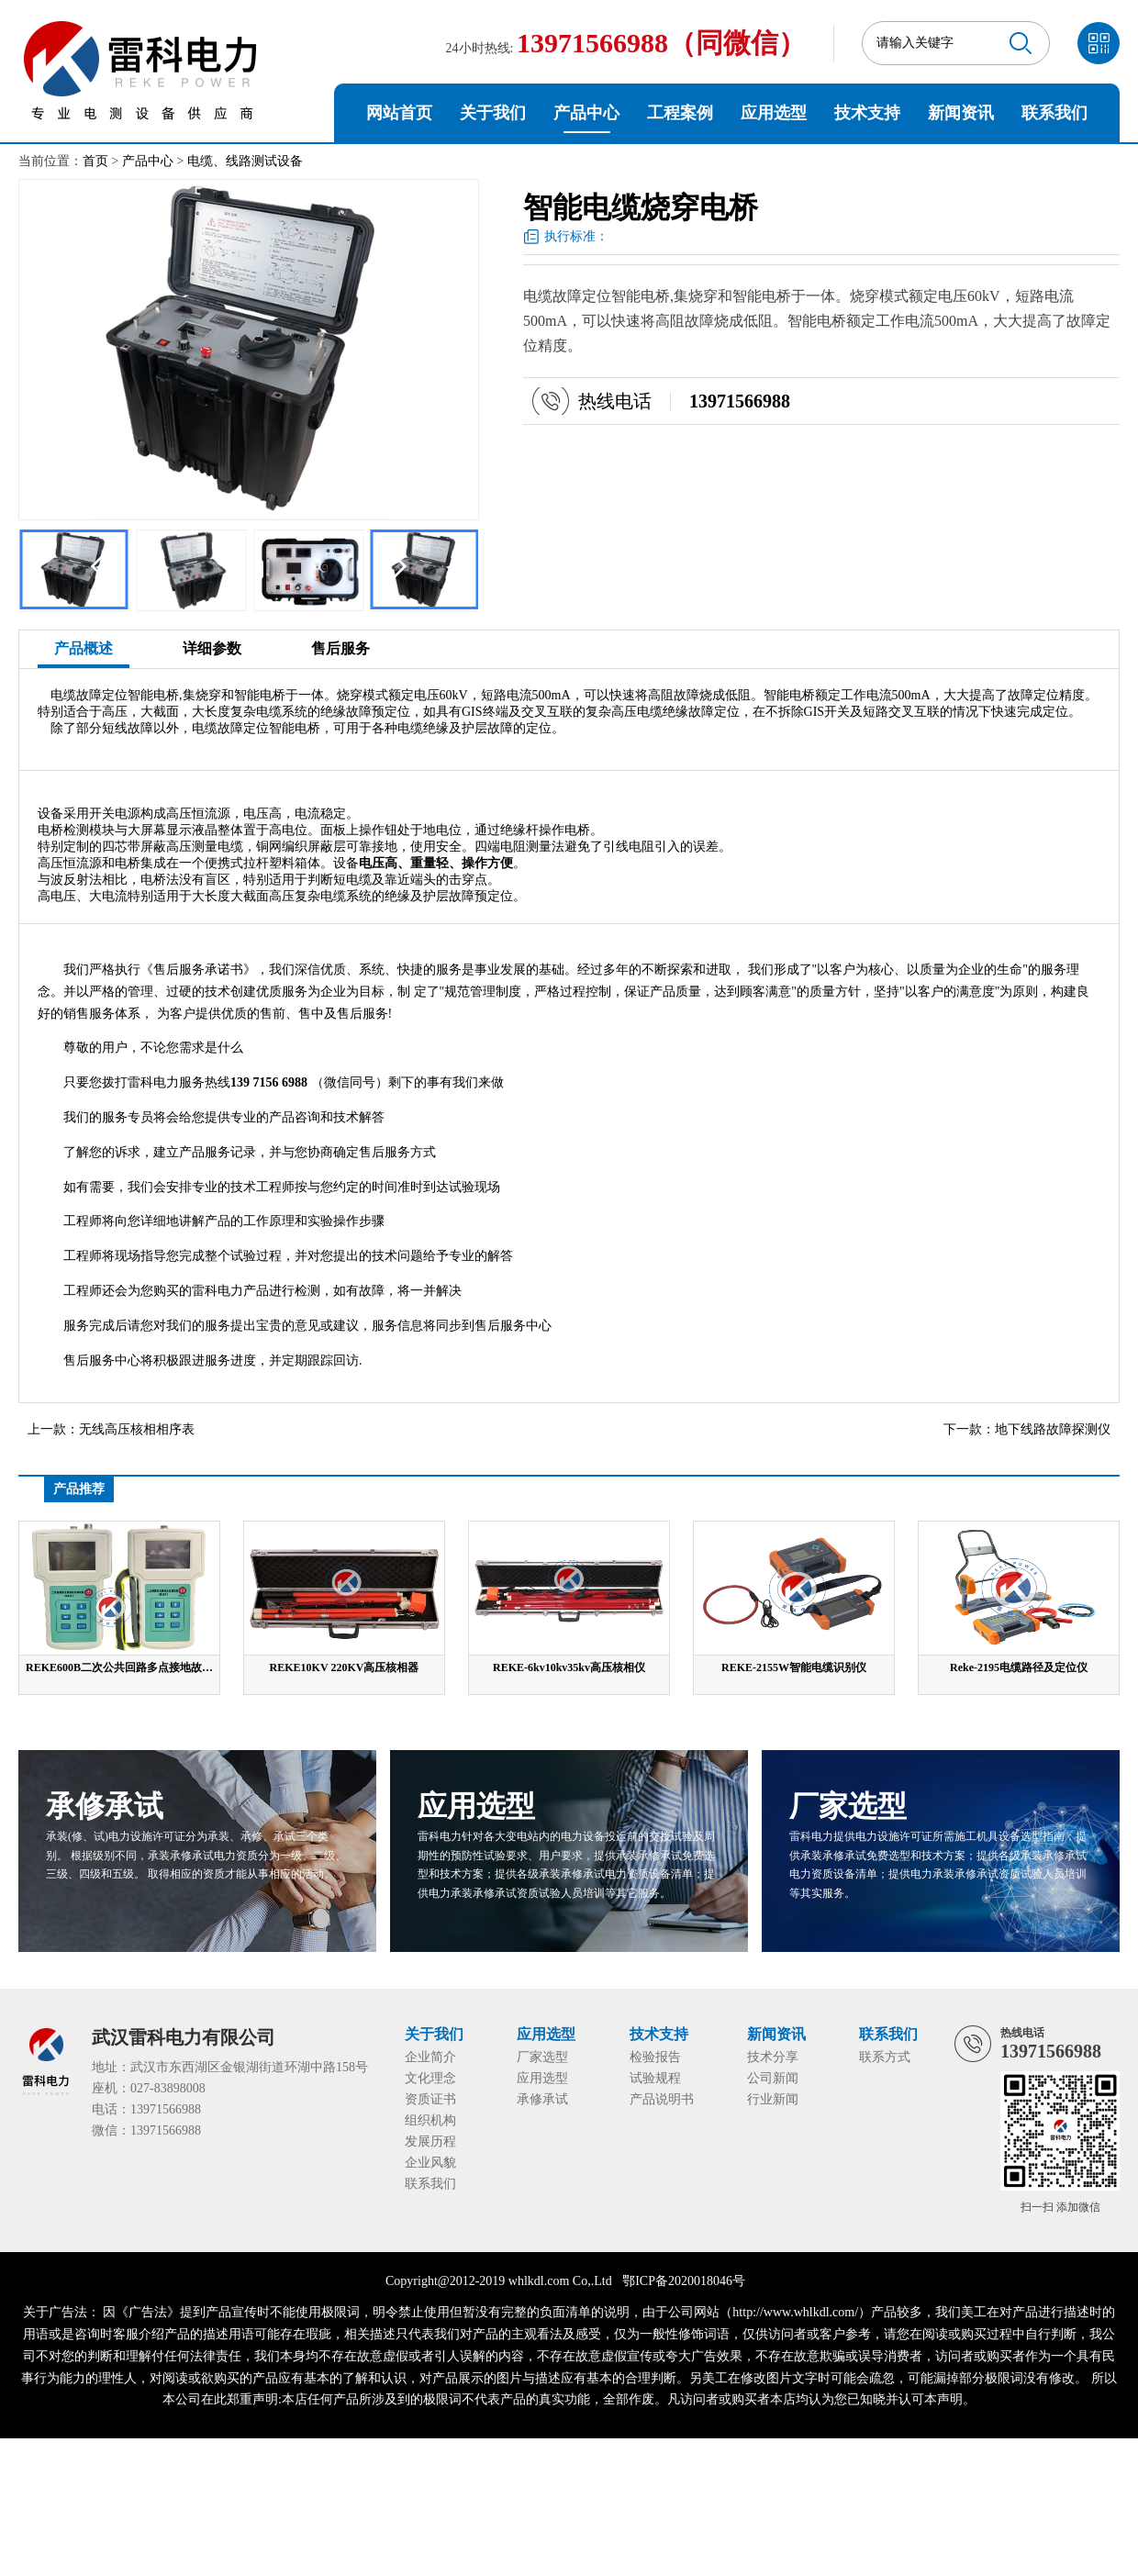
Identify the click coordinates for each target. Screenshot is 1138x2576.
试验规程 (655, 2078)
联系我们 (1054, 113)
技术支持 (867, 113)
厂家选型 (542, 2057)
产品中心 (586, 113)
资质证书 (430, 2099)
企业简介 (430, 2057)
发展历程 (430, 2141)
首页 (95, 161)
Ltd (602, 2281)
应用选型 (774, 113)
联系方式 (884, 2057)
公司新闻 (772, 2078)
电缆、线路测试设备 (245, 161)
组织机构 (430, 2120)
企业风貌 (430, 2162)
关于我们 (493, 113)
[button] (395, 566)
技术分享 (772, 2057)
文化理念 (430, 2078)
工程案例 (680, 113)
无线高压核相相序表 (137, 1429)
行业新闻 (772, 2099)
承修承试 (542, 2099)
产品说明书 (662, 2099)
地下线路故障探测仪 (1052, 1429)
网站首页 (399, 113)
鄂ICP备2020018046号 (683, 2281)
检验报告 (655, 2057)
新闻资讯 (961, 113)
